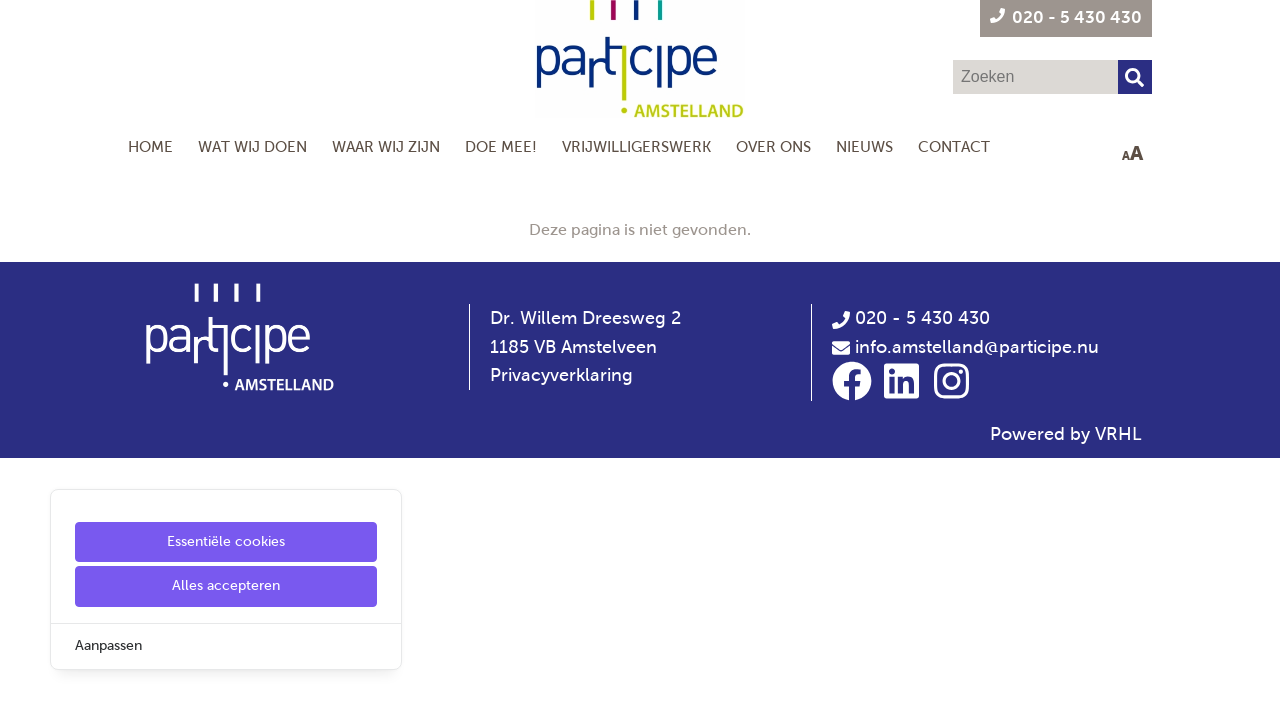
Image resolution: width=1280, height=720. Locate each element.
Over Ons (773, 146)
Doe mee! (501, 146)
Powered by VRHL (1066, 434)
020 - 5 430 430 (911, 318)
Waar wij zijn (386, 146)
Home (150, 146)
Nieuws (864, 146)
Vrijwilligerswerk (636, 146)
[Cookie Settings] (23, 690)
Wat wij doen (252, 146)
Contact (954, 146)
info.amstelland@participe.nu (977, 347)
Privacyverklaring (561, 375)
